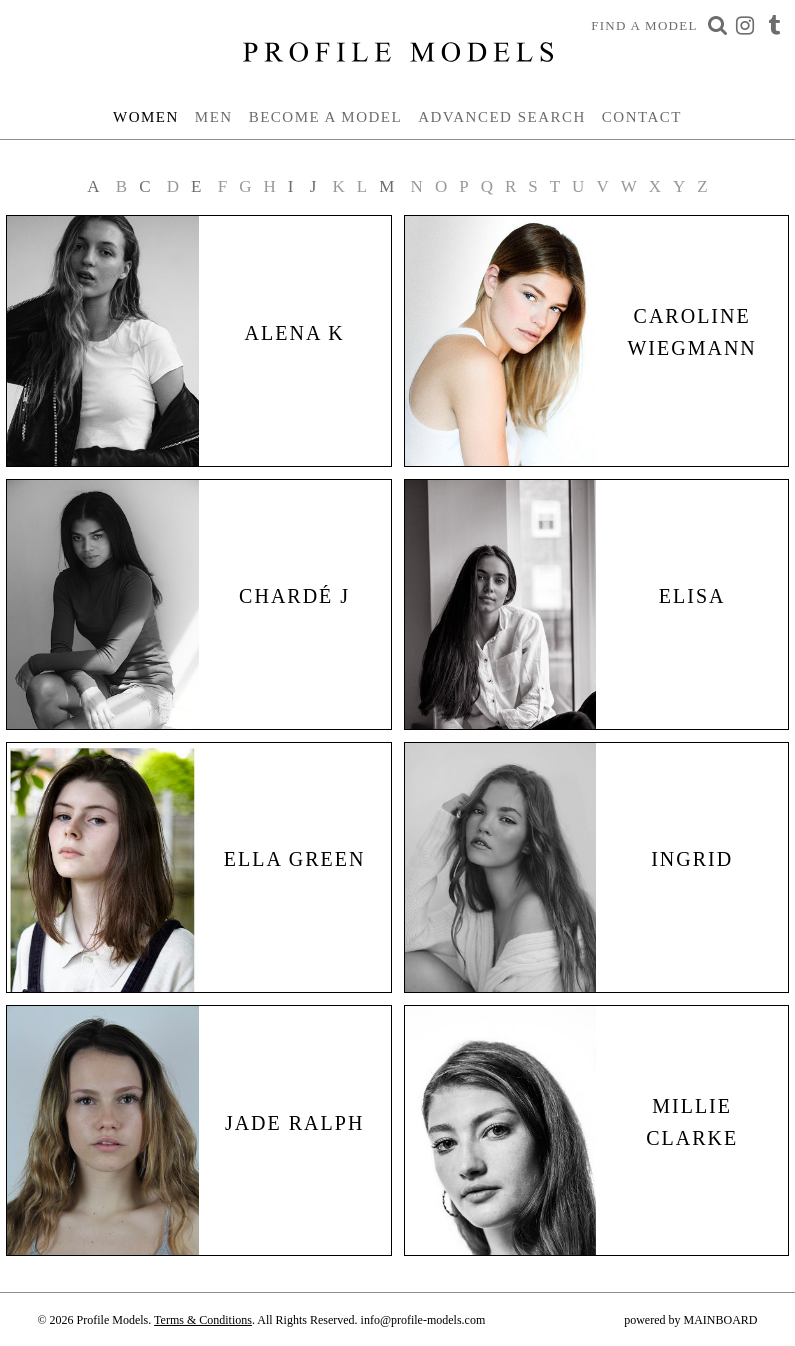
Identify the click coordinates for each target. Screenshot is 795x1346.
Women (146, 117)
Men (214, 117)
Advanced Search (502, 117)
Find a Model (644, 25)
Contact (642, 117)
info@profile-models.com (423, 1320)
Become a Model (326, 117)
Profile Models (398, 52)
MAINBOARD (720, 1320)
